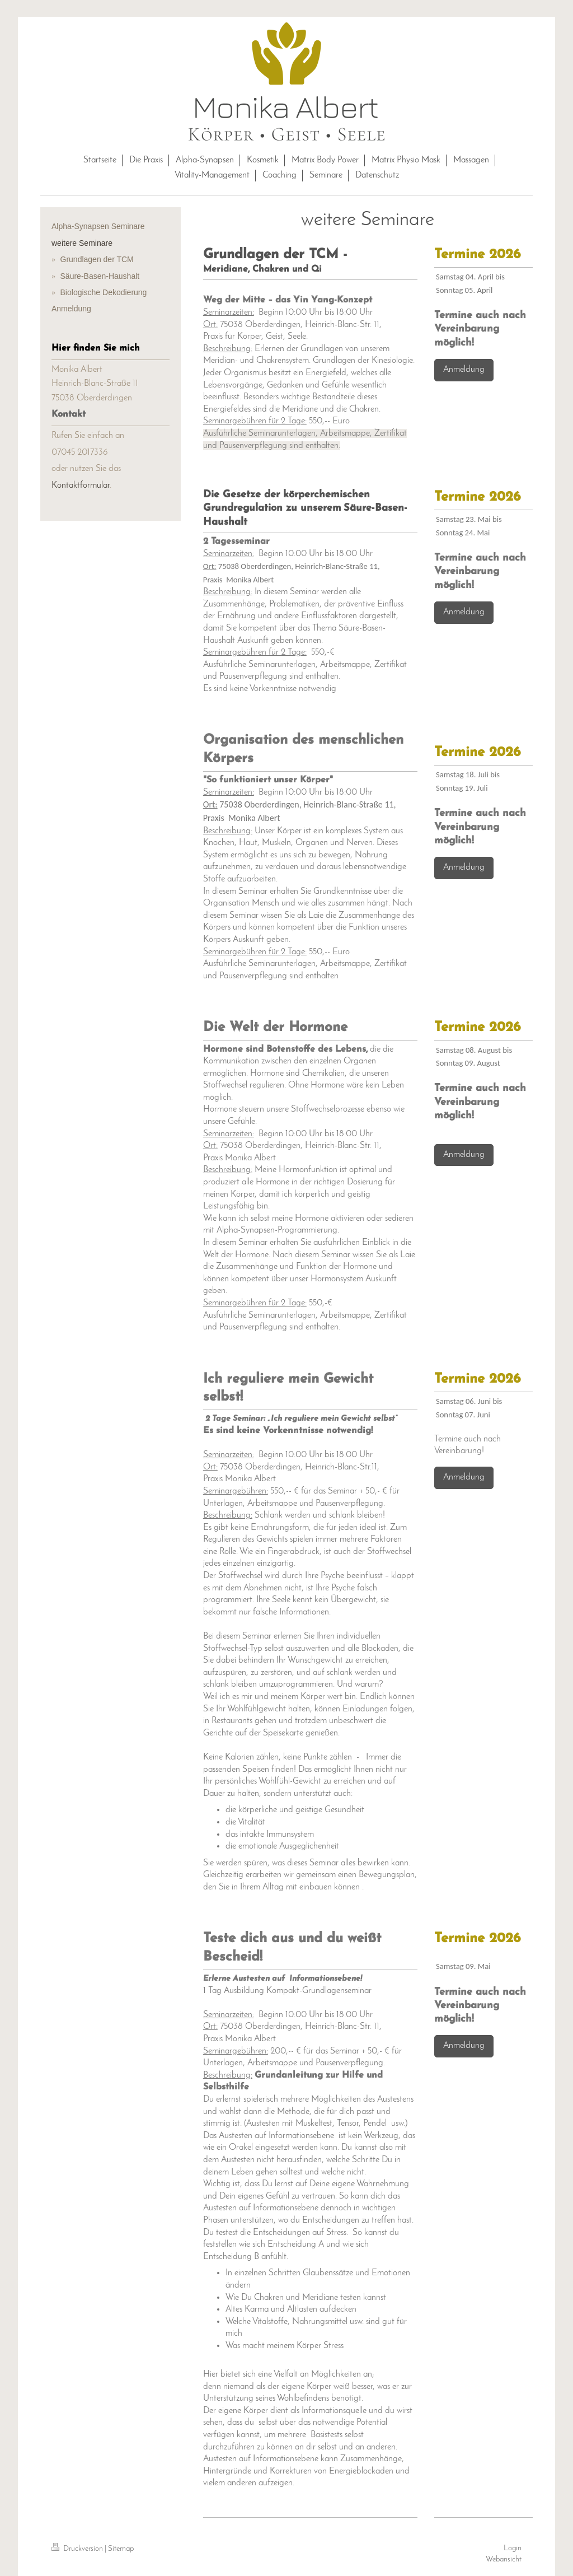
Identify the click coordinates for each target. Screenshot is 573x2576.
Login (513, 2548)
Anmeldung (464, 369)
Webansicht (504, 2559)
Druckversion (78, 2549)
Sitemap (121, 2549)
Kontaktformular (80, 485)
